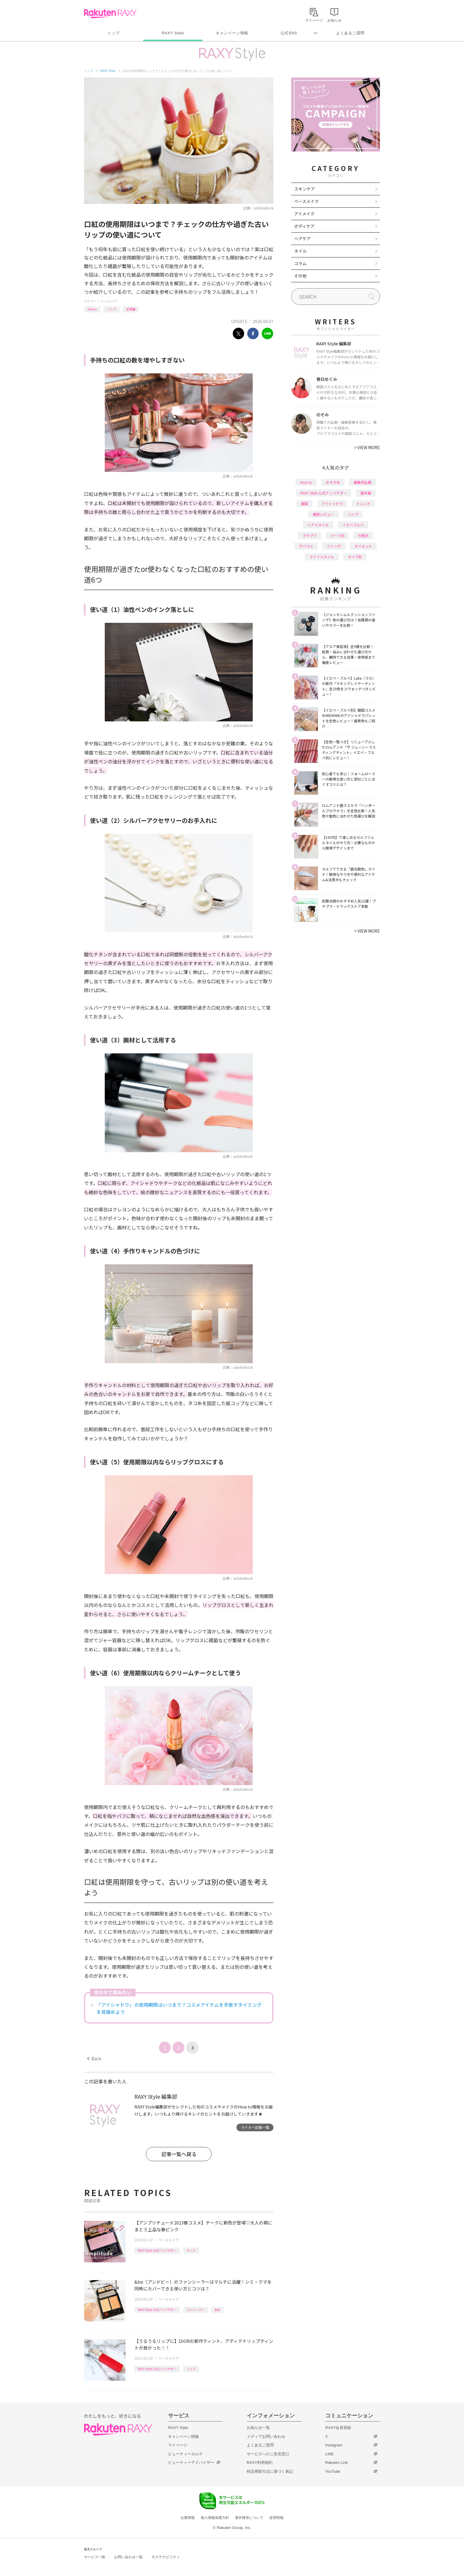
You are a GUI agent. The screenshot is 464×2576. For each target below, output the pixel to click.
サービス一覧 (94, 2557)
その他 (300, 276)
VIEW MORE (367, 447)
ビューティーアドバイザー (191, 2462)
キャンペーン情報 (232, 33)
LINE (329, 2454)
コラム (300, 263)
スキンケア (304, 189)
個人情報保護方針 (215, 2518)
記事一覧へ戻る (178, 2154)
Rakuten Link (336, 2462)
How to (92, 309)
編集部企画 (362, 482)
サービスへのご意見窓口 (268, 2454)
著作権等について (249, 2518)
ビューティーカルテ (185, 2454)
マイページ (177, 2445)
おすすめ (333, 482)
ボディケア (304, 226)
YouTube (332, 2471)
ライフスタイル (321, 556)
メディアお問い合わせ (266, 2436)
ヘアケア (302, 238)
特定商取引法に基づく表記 (270, 2471)
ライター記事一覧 (255, 2127)
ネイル (300, 251)
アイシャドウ (332, 503)
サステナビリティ (166, 2557)
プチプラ (309, 535)
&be (217, 2309)
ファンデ (334, 546)
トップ (113, 33)
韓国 (304, 503)
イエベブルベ (353, 524)
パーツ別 (337, 535)
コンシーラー (195, 2309)
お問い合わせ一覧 (128, 2557)
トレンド (363, 503)
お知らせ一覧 (258, 2427)
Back (94, 2058)
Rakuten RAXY (110, 13)
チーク (191, 2250)
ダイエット (363, 546)
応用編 (130, 309)
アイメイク (304, 214)
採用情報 (276, 2518)
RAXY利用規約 (260, 2462)
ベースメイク (109, 301)
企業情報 (188, 2518)
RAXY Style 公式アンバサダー (157, 2250)
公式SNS (289, 33)
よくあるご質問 (350, 33)
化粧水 (363, 535)
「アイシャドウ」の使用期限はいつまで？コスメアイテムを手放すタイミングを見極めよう (179, 2008)
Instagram (333, 2445)
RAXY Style (173, 33)
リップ (111, 309)
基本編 (365, 492)
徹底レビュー (323, 514)
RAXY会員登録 (338, 2427)
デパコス (306, 546)
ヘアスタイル (318, 524)
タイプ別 (355, 556)
